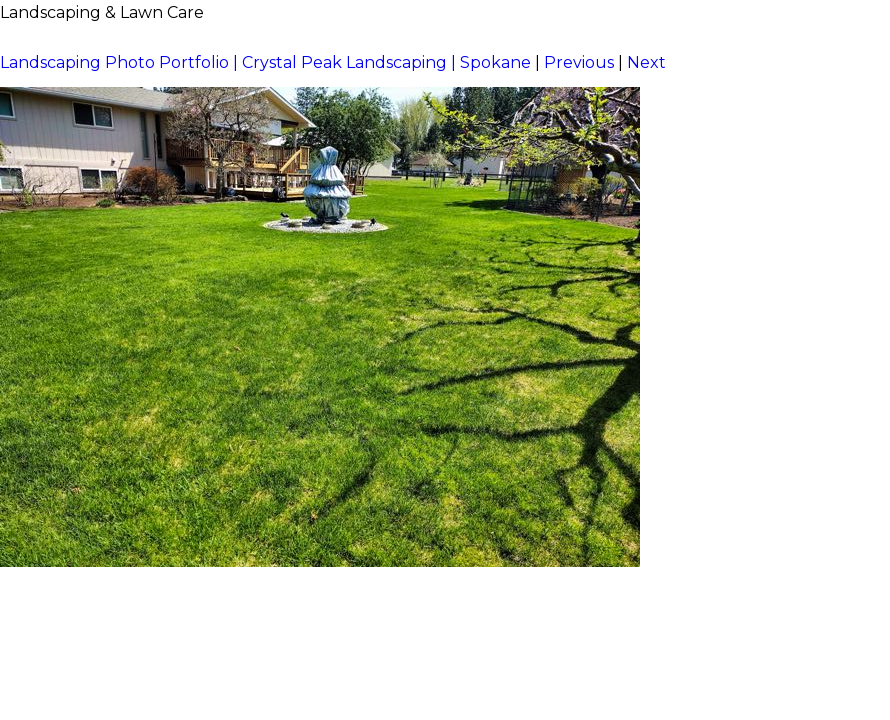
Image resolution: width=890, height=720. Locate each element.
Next (646, 62)
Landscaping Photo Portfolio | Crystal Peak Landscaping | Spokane (265, 62)
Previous (579, 62)
